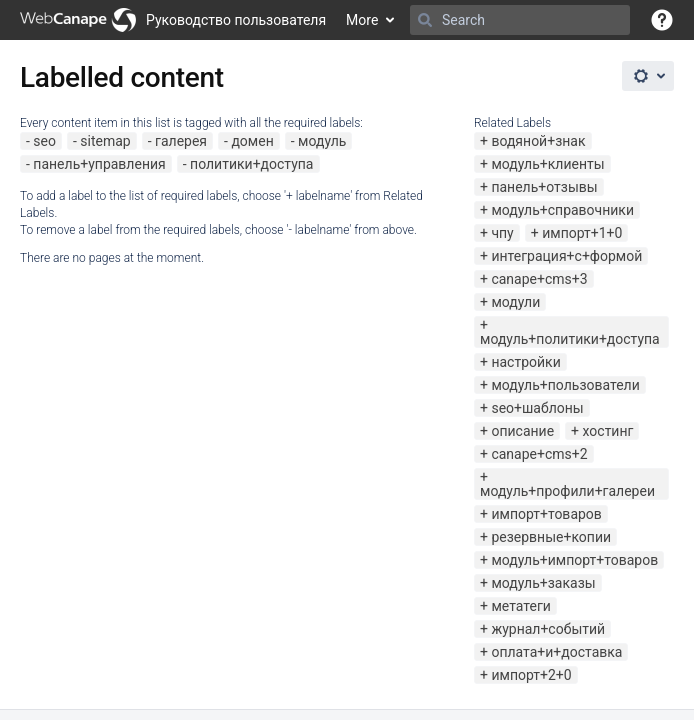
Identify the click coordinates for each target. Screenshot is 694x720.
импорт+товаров (546, 514)
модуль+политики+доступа (570, 339)
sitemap (105, 141)
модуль (322, 141)
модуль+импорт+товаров (574, 560)
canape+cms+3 (539, 279)
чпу (502, 233)
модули (515, 302)
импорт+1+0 (582, 233)
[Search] (425, 20)
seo (44, 141)
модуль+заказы (543, 583)
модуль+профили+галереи (567, 491)
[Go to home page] (173, 20)
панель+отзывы (544, 187)
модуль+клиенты (547, 164)
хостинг (608, 431)
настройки (525, 362)
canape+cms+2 (539, 454)
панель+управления (99, 164)
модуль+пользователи (565, 385)
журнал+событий (548, 629)
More (362, 20)
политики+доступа (251, 164)
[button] (662, 20)
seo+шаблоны (537, 408)
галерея (181, 141)
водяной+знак (538, 141)
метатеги (520, 606)
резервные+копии (551, 537)
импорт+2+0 (531, 675)
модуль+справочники (562, 210)
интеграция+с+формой (566, 256)
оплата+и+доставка (556, 652)
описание (522, 431)
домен (252, 141)
